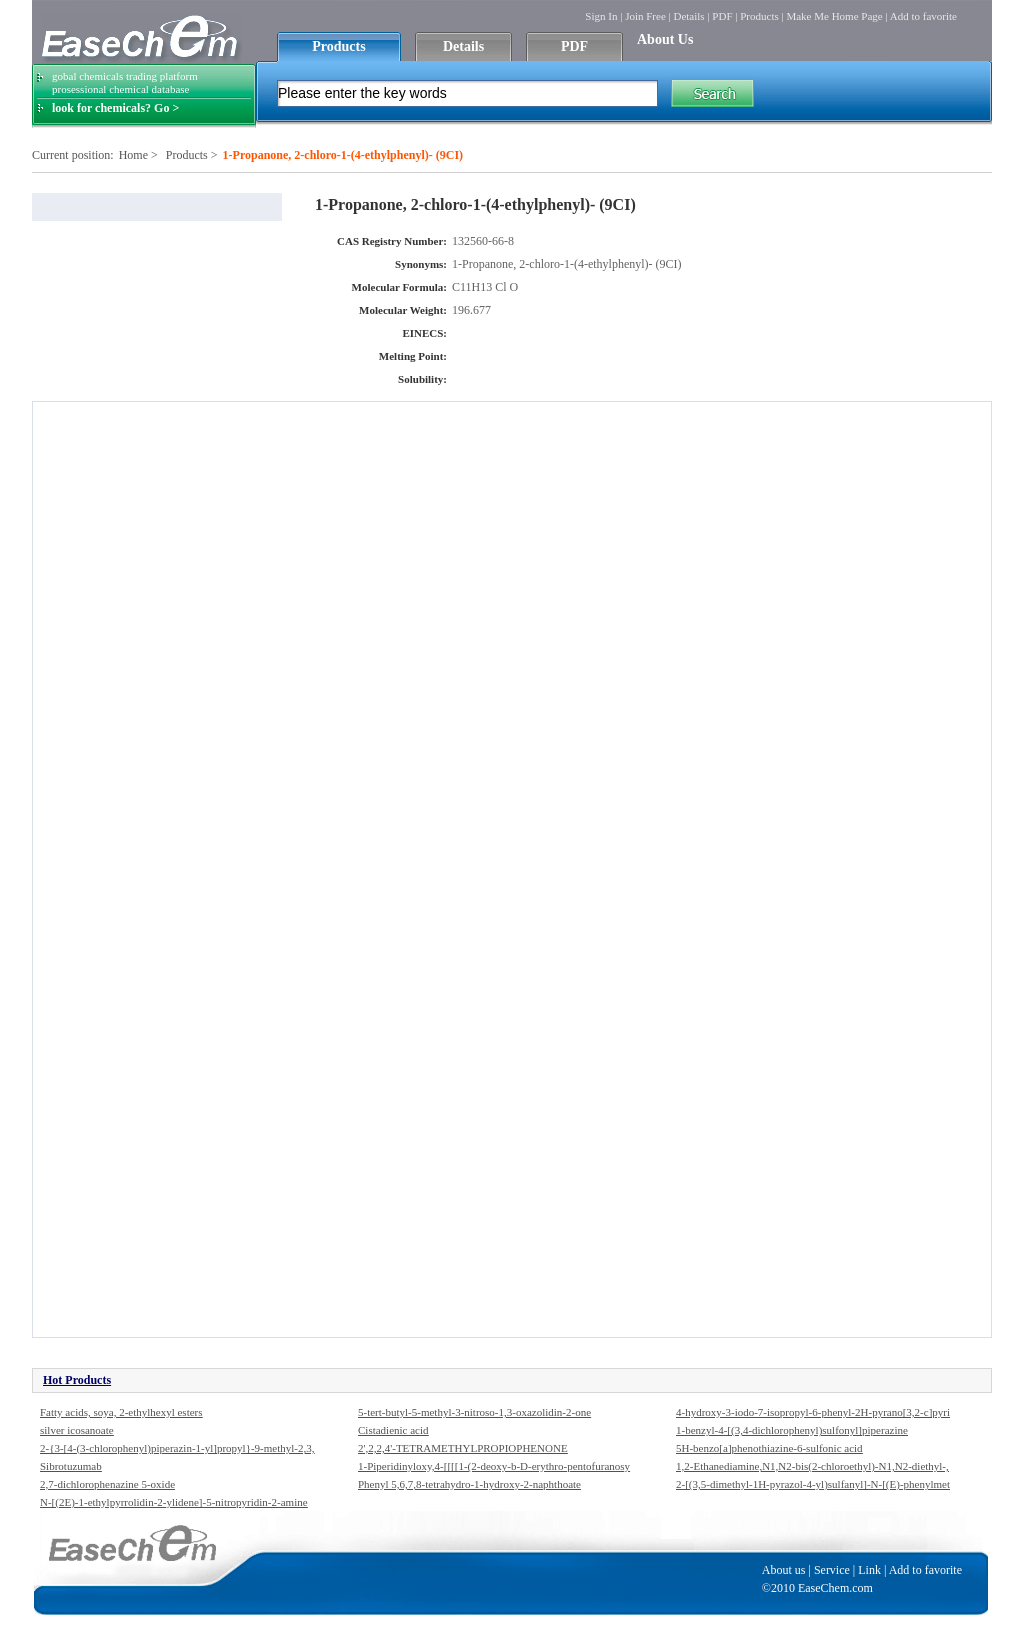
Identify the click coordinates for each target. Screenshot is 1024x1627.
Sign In (601, 16)
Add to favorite (923, 16)
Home (133, 155)
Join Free (645, 16)
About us (784, 1570)
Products (759, 16)
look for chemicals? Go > (115, 108)
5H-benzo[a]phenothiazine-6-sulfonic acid (769, 1448)
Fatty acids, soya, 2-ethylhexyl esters (121, 1412)
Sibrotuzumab (71, 1466)
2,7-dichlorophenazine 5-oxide (107, 1484)
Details (688, 16)
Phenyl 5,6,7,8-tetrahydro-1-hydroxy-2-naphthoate (469, 1484)
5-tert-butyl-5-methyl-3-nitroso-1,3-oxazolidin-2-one (474, 1412)
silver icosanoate (77, 1430)
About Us (665, 39)
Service (832, 1570)
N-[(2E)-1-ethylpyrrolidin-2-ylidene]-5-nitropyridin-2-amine (174, 1502)
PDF (722, 16)
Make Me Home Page (834, 16)
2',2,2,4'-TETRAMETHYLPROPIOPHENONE (463, 1448)
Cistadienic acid (393, 1430)
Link (869, 1570)
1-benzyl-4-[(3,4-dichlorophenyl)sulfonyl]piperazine (792, 1430)
